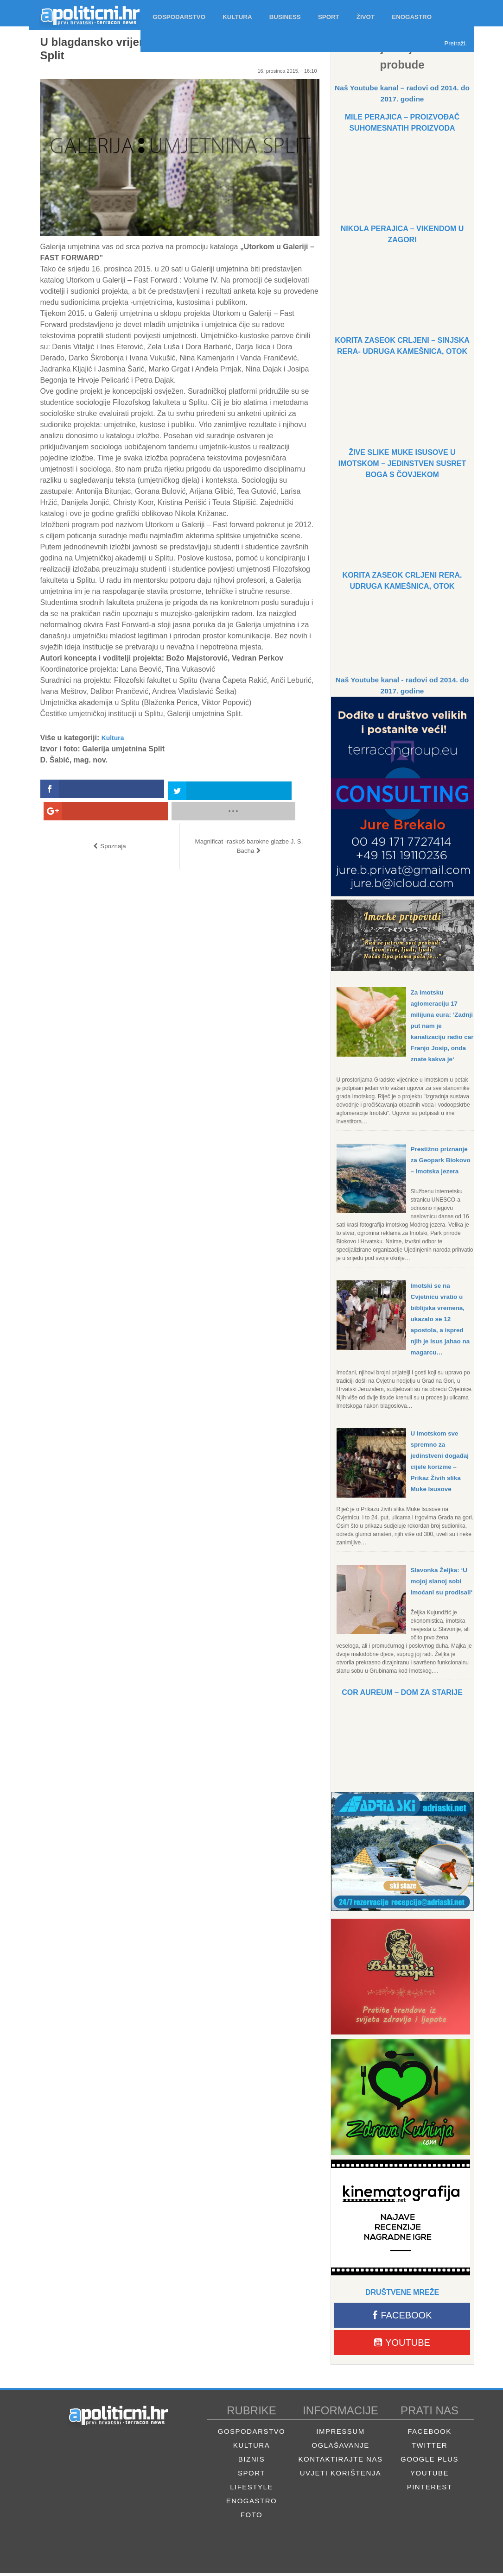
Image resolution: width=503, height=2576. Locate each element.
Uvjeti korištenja (341, 2476)
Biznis (251, 2462)
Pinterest (429, 2490)
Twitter (429, 2448)
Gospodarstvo (252, 2434)
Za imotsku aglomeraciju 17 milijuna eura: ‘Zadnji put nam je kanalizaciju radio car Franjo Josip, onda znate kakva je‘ (442, 1026)
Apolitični (85, 13)
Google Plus (429, 2462)
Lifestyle (251, 2490)
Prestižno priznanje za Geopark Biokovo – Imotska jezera (442, 1160)
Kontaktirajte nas (341, 2462)
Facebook (402, 2318)
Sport (251, 2476)
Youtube (402, 2345)
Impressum (340, 2434)
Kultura (114, 738)
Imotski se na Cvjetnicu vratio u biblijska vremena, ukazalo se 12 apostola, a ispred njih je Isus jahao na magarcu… (441, 1319)
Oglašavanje (340, 2448)
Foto (251, 2517)
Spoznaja (113, 823)
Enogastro (251, 2503)
